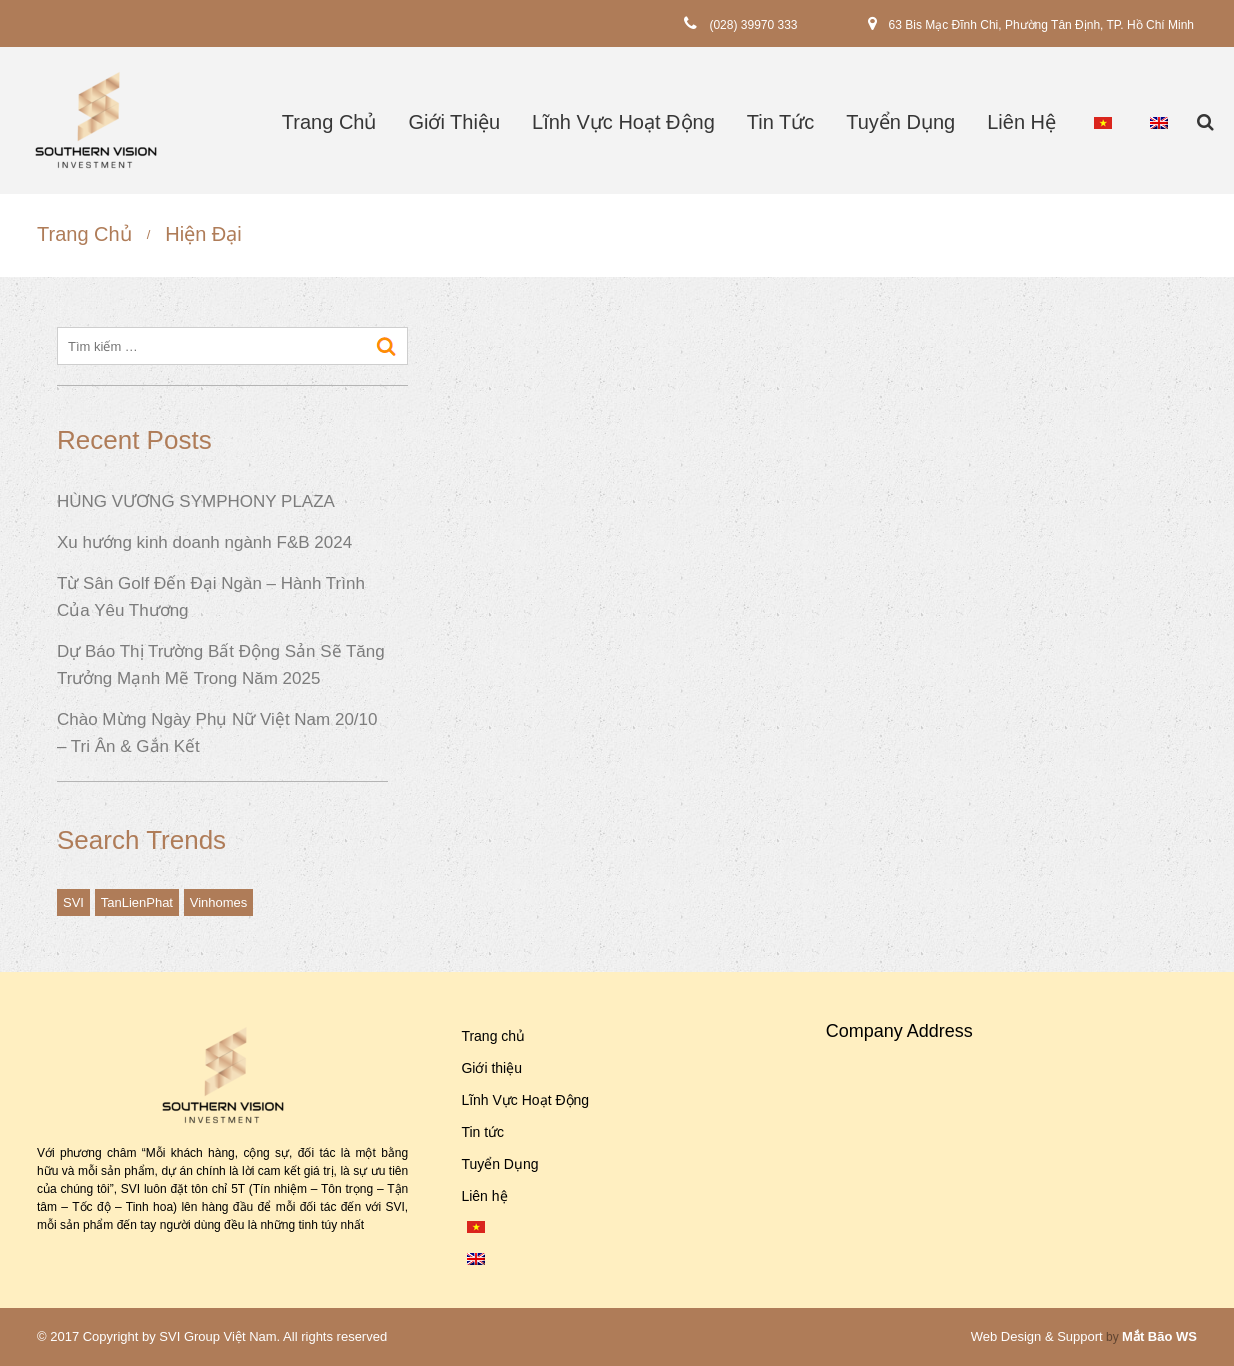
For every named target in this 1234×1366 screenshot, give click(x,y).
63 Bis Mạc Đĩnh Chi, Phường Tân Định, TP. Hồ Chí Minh (1041, 24)
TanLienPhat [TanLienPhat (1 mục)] (137, 902)
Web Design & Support (1037, 1336)
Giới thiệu (454, 122)
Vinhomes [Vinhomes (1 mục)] (219, 902)
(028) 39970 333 (753, 24)
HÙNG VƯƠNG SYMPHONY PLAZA (196, 501)
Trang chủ (329, 122)
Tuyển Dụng (900, 122)
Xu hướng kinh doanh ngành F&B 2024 (204, 542)
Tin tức (780, 122)
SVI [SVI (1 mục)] (73, 902)
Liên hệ (1021, 122)
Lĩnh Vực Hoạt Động (623, 122)
